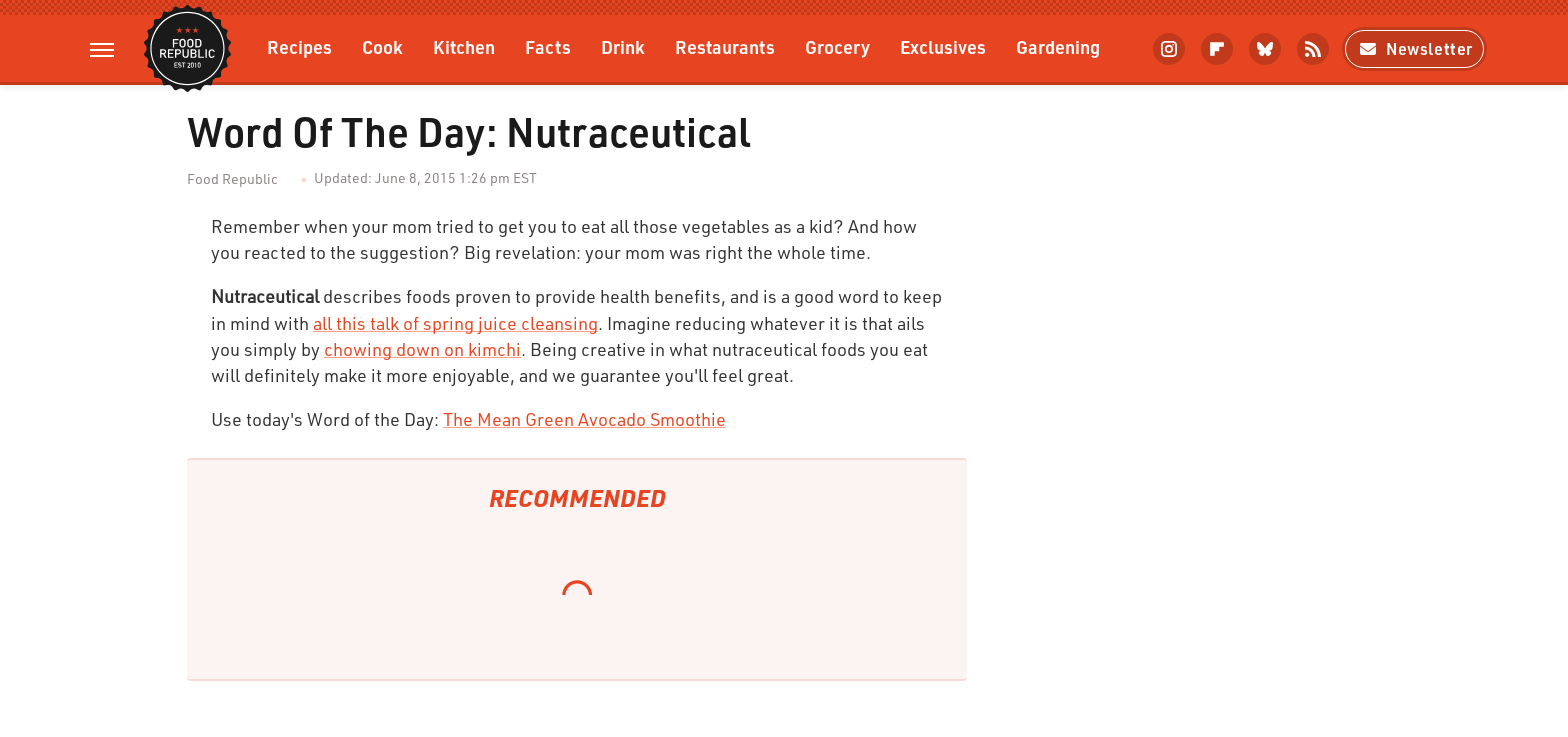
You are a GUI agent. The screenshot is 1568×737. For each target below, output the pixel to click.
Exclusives (943, 46)
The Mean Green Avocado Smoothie (584, 419)
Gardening (1058, 46)
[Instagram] (1169, 49)
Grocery (837, 46)
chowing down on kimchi (422, 349)
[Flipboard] (1217, 49)
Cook (382, 46)
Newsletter (1414, 48)
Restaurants (725, 46)
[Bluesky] (1265, 49)
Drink (623, 46)
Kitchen (464, 46)
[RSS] (1313, 49)
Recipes (299, 46)
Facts (548, 46)
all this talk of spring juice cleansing (455, 323)
